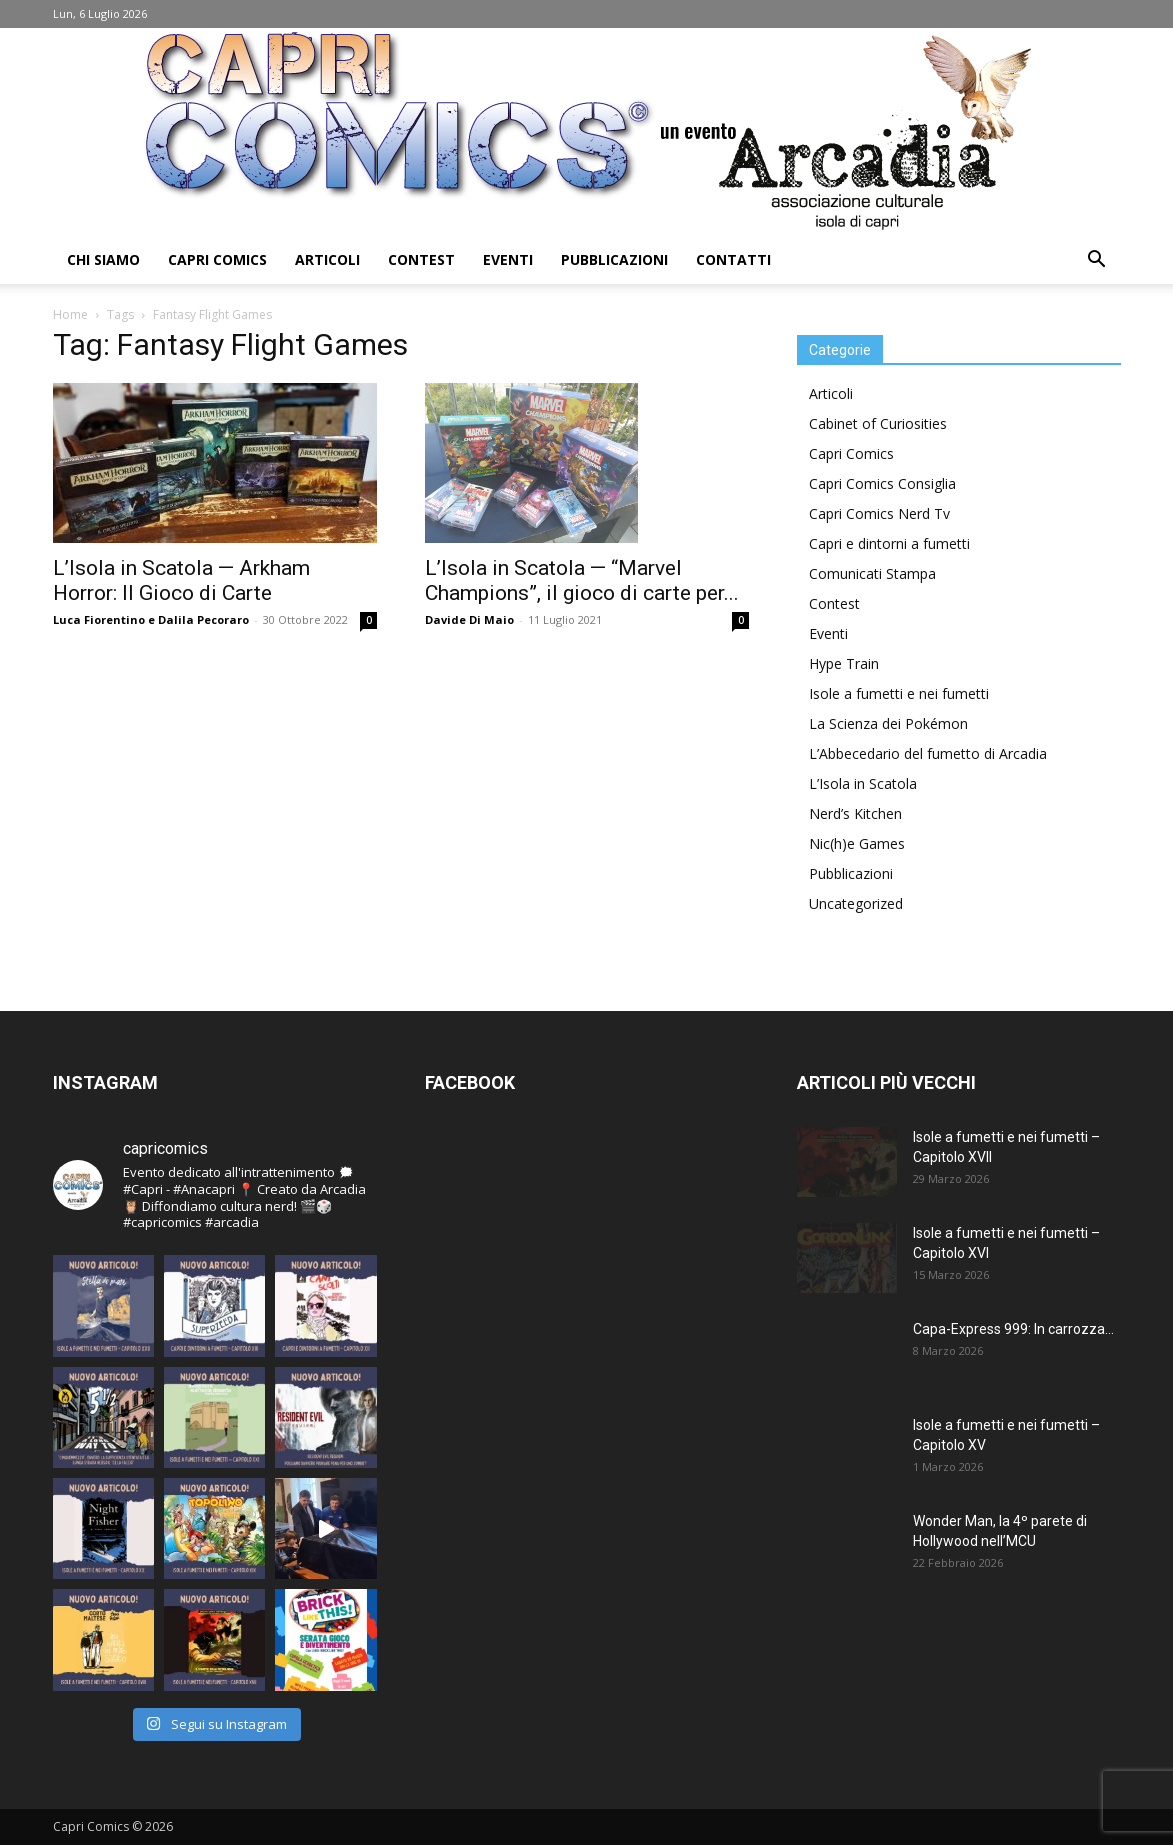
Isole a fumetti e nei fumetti (899, 693)
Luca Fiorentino (99, 619)
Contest (421, 259)
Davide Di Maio (469, 619)
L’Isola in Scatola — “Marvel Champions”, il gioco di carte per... (582, 580)
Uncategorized (856, 903)
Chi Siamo (103, 259)
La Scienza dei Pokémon (888, 723)
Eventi (508, 259)
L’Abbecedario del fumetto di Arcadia (928, 753)
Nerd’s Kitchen (855, 813)
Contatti (733, 259)
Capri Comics (217, 259)
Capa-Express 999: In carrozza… (1013, 1329)
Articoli (327, 259)
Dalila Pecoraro (203, 619)
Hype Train (844, 663)
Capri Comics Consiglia (882, 483)
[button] (1097, 261)
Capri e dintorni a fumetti (889, 543)
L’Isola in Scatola (863, 783)
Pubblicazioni (614, 259)
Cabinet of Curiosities (878, 423)
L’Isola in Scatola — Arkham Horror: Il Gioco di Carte (181, 580)
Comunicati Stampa (872, 573)
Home (70, 314)
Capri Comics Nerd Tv (879, 513)
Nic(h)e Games (857, 843)
